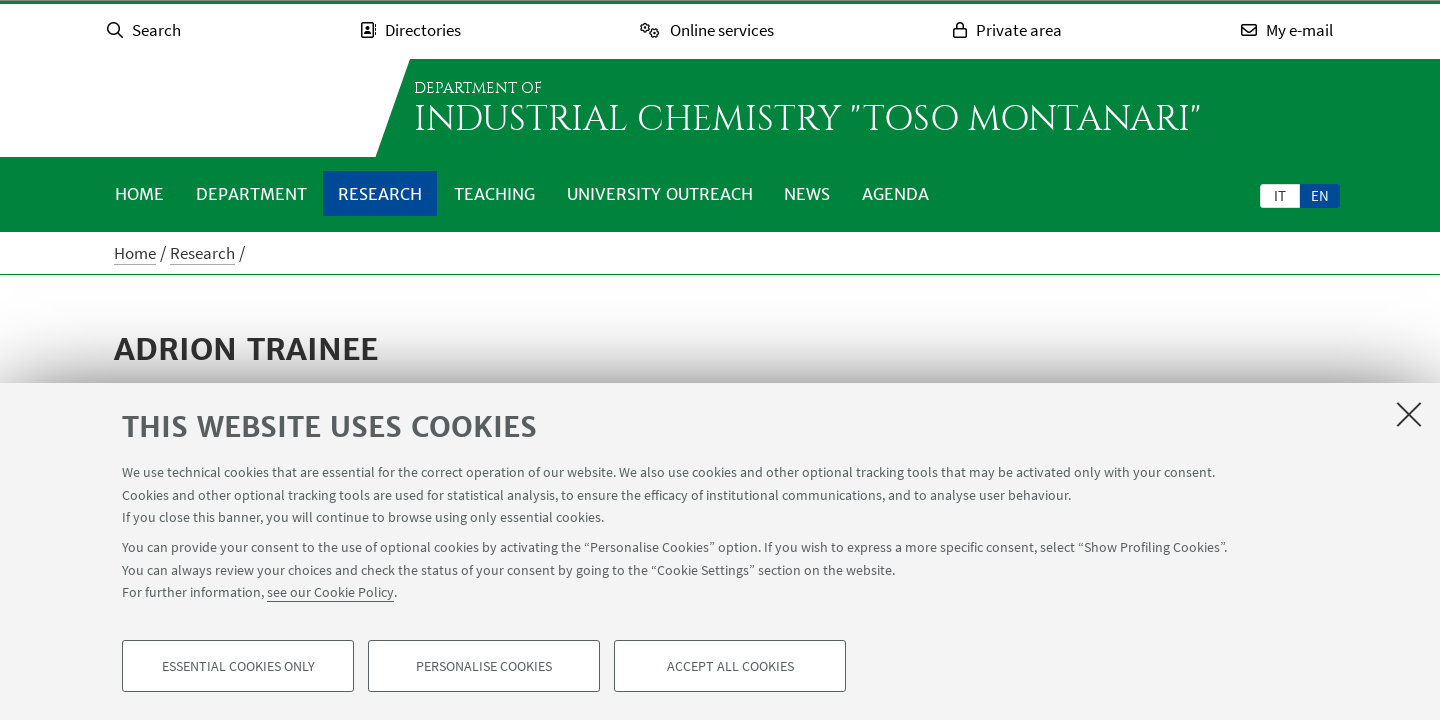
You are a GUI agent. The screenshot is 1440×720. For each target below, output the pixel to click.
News (807, 194)
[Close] (1409, 414)
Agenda (895, 194)
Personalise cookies (484, 666)
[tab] (1280, 195)
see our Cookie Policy (330, 592)
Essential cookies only (238, 666)
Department (251, 194)
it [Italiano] (1280, 195)
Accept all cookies (730, 666)
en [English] (1320, 195)
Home (139, 194)
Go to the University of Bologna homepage (230, 108)
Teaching (494, 194)
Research (380, 194)
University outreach (660, 194)
